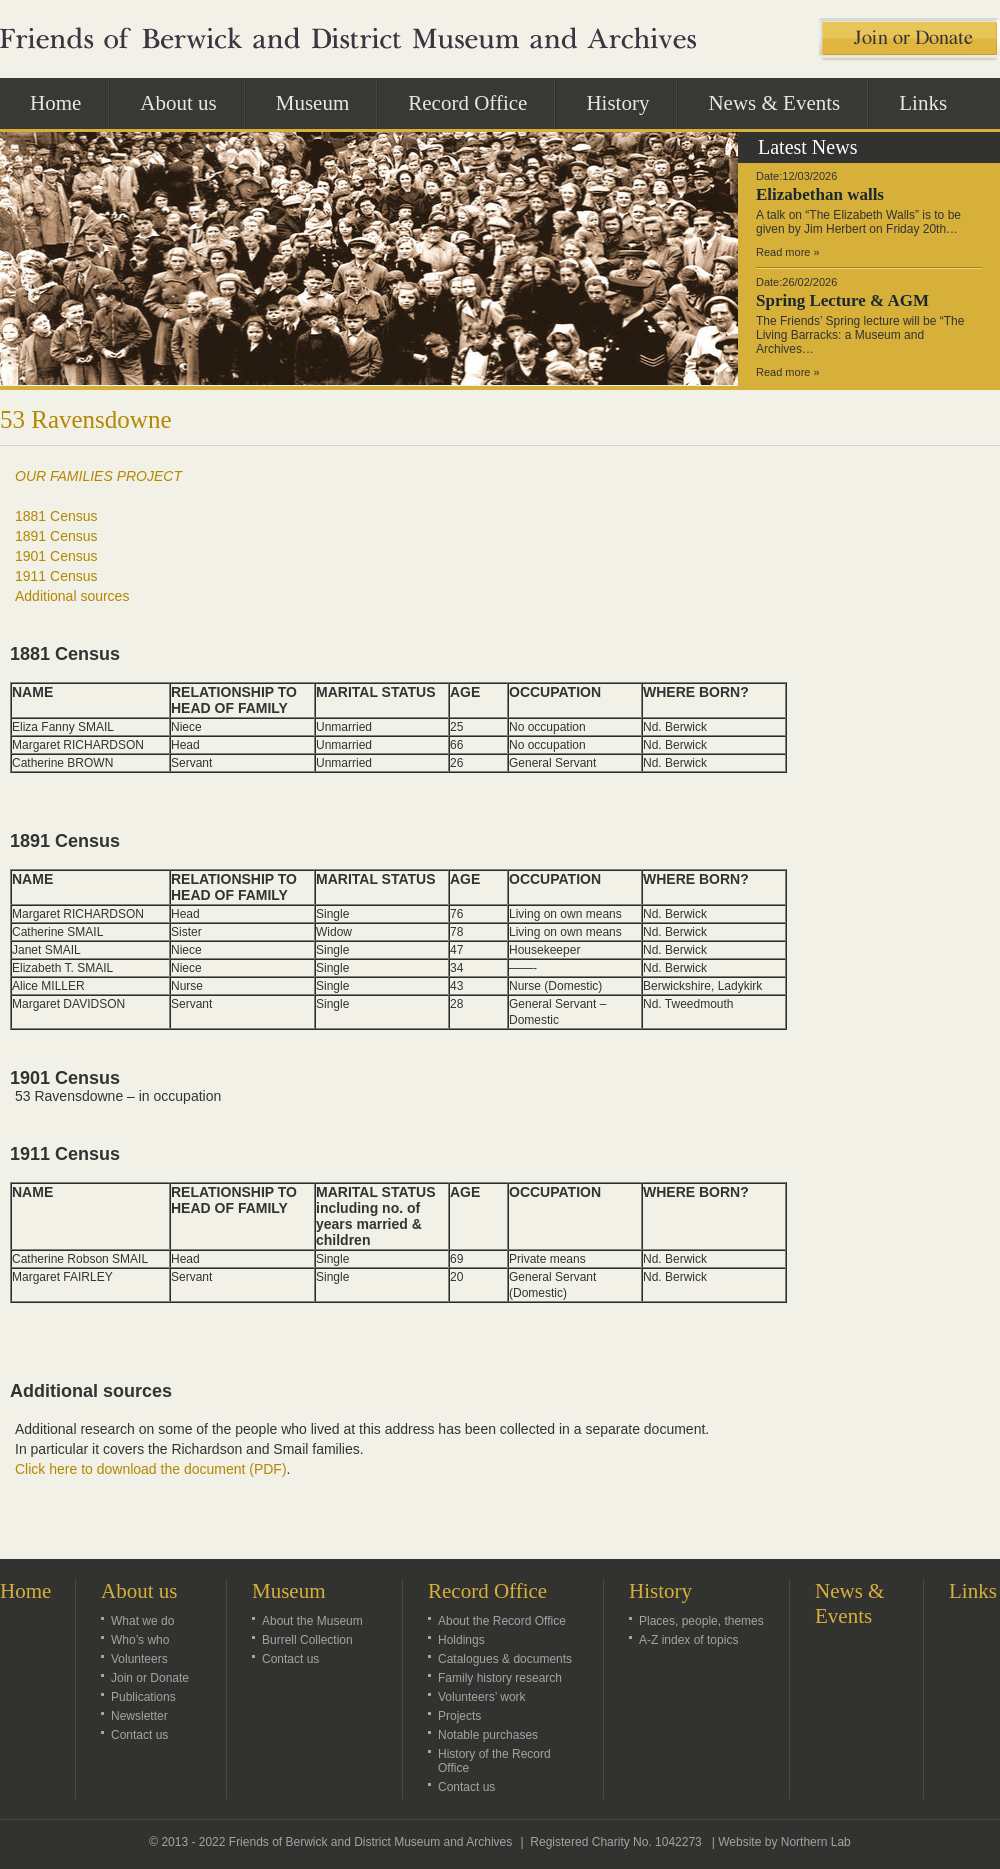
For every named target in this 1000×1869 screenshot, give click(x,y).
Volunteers (139, 1659)
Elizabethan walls (820, 194)
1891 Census (56, 536)
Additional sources (72, 596)
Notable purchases (488, 1735)
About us (189, 102)
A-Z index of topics (688, 1640)
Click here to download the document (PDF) (151, 1469)
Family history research (500, 1678)
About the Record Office (502, 1621)
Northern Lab (816, 1842)
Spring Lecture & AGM (842, 300)
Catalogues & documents (505, 1659)
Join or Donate (150, 1678)
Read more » (788, 252)
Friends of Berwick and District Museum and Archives (370, 1842)
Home (55, 103)
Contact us (139, 1735)
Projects (459, 1716)
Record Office (478, 102)
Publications (143, 1697)
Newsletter (139, 1716)
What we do (142, 1621)
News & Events (774, 103)
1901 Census (56, 556)
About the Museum (312, 1621)
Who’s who (140, 1640)
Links (923, 103)
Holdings (461, 1640)
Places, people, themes (701, 1621)
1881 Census (56, 516)
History (628, 102)
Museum (324, 102)
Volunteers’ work (482, 1697)
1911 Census (56, 576)
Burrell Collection (307, 1640)
